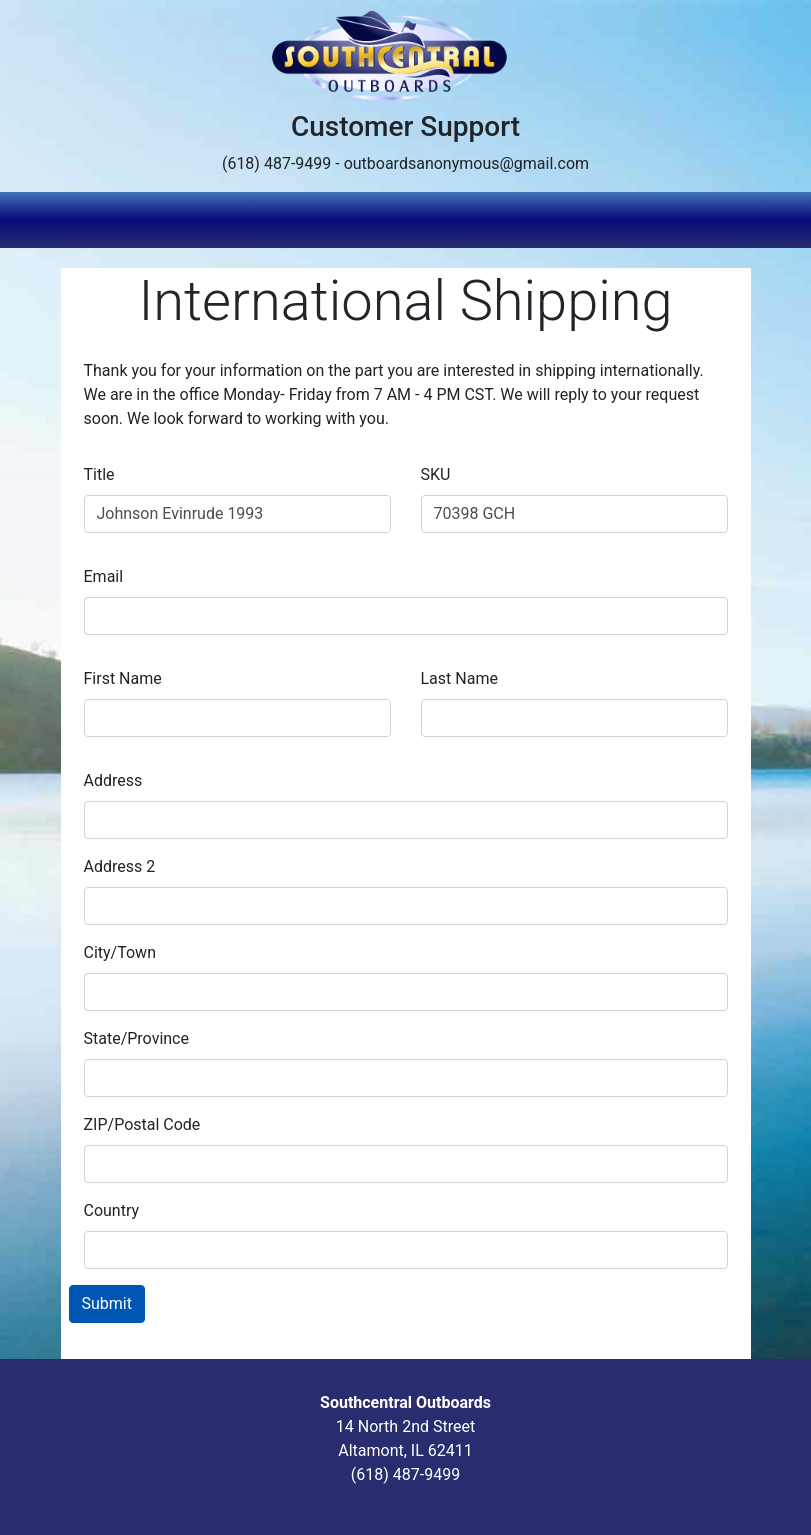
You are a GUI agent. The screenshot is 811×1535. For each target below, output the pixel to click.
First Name (123, 678)
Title (99, 474)
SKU (436, 474)
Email (104, 576)
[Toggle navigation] (738, 220)
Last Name (459, 678)
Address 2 (120, 866)
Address (113, 780)
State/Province (136, 1038)
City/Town (120, 952)
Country (112, 1210)
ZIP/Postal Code (142, 1124)
